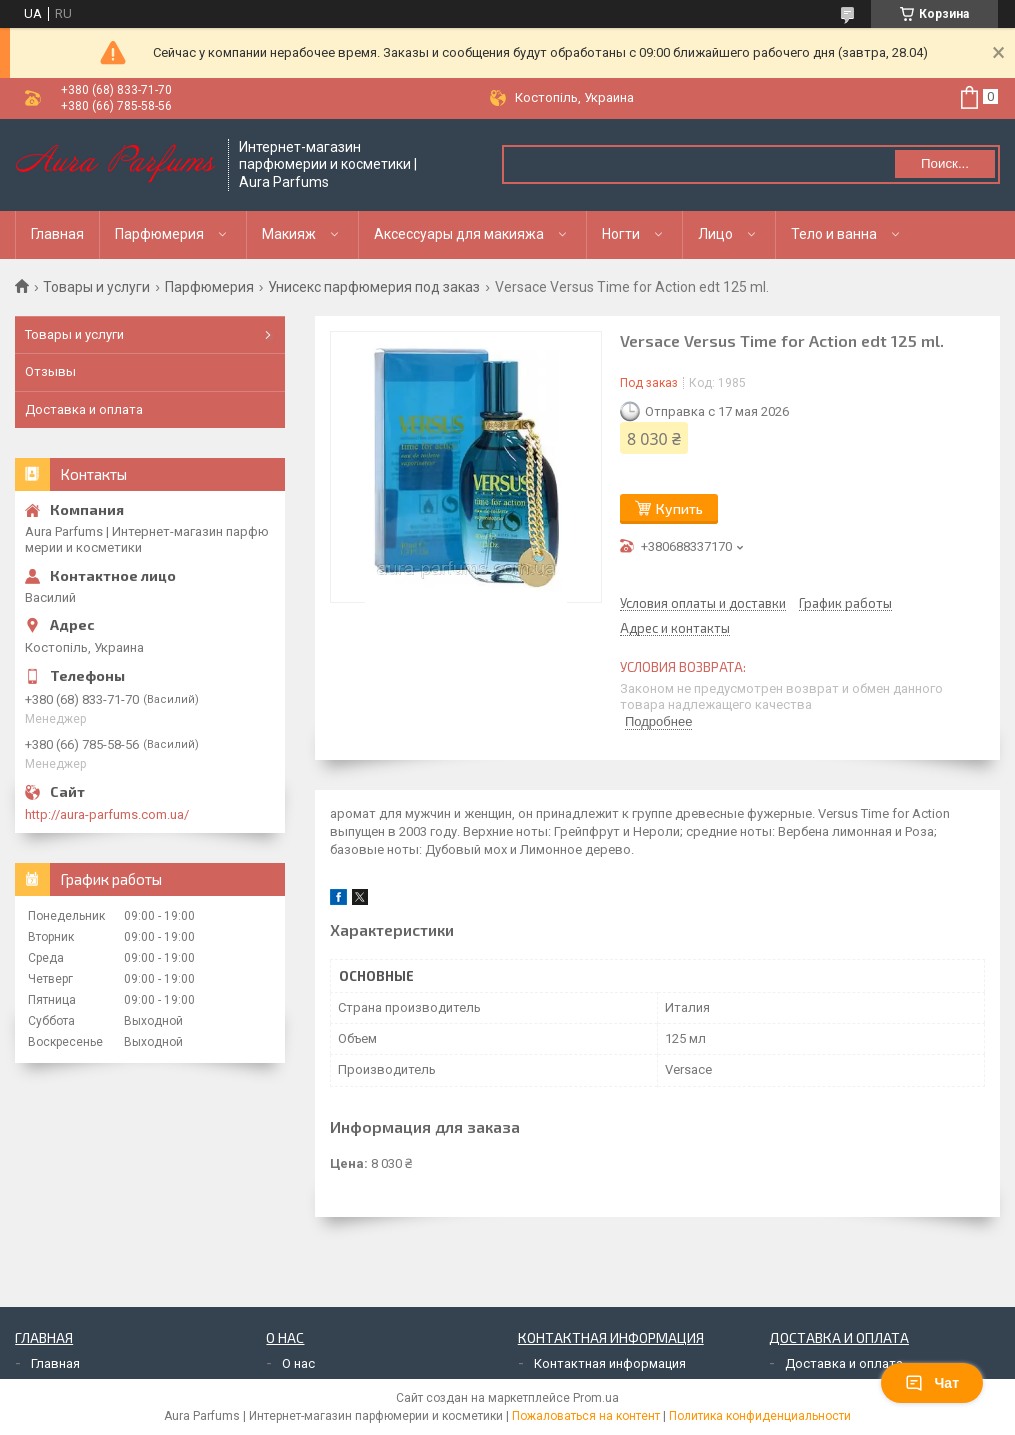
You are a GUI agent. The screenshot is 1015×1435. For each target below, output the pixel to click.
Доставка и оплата (84, 409)
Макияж (289, 234)
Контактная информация (610, 1363)
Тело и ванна (834, 234)
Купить (679, 508)
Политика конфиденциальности (760, 1416)
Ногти (621, 234)
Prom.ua (596, 1398)
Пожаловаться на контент (586, 1416)
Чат (932, 1383)
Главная (57, 234)
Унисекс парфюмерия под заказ (374, 287)
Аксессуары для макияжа (459, 234)
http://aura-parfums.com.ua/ (107, 814)
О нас (298, 1363)
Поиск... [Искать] (945, 163)
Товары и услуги (96, 287)
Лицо (715, 234)
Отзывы (50, 371)
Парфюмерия (159, 234)
